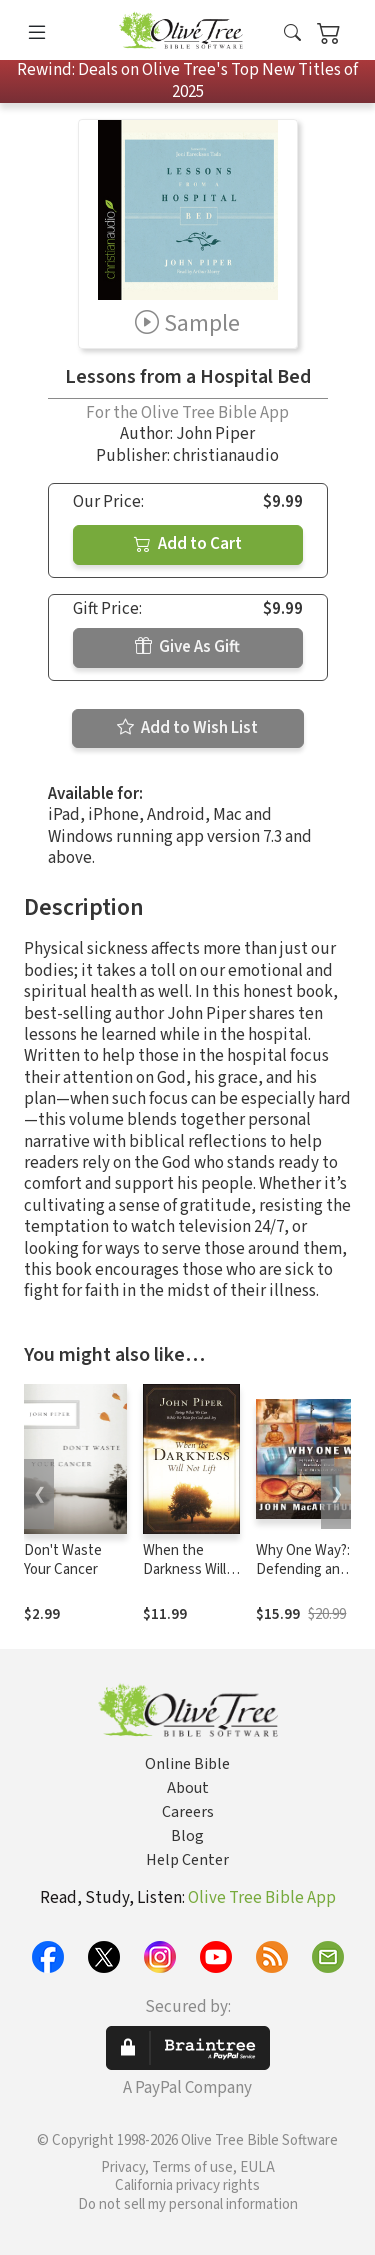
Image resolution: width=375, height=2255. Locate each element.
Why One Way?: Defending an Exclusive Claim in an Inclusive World (312, 1579)
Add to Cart (188, 544)
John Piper (215, 434)
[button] (292, 33)
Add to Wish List (187, 728)
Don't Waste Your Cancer (63, 1560)
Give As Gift (187, 647)
